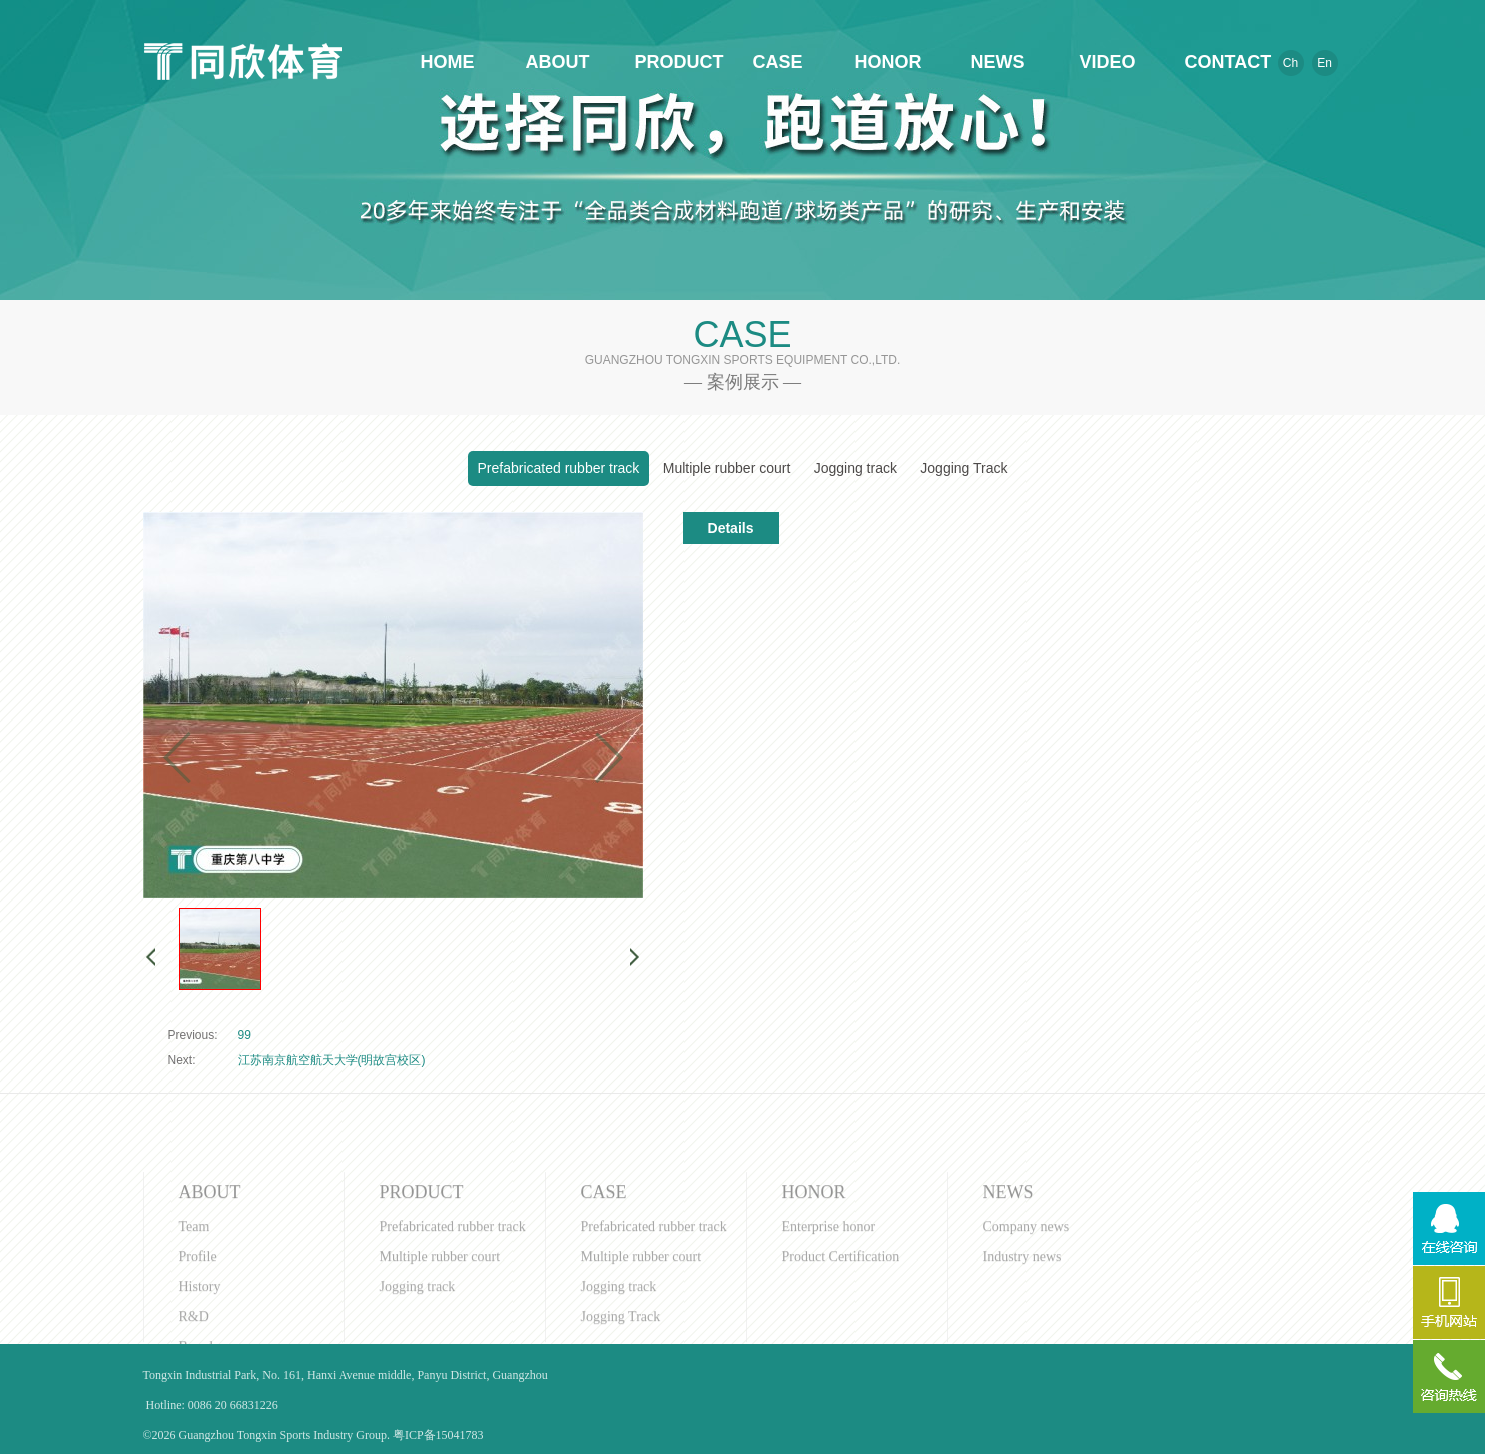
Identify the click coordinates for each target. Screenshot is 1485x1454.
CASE (777, 62)
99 (244, 1035)
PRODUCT (668, 62)
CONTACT (1218, 62)
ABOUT (558, 62)
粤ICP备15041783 (438, 1435)
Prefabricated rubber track (559, 468)
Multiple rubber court (727, 468)
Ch (1290, 63)
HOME (448, 62)
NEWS (998, 62)
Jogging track (855, 468)
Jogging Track (963, 468)
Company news (1026, 1322)
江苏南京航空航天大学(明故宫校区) (332, 1060)
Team (194, 1322)
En (1324, 63)
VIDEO (1107, 62)
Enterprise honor (829, 1322)
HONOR (888, 62)
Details (731, 528)
